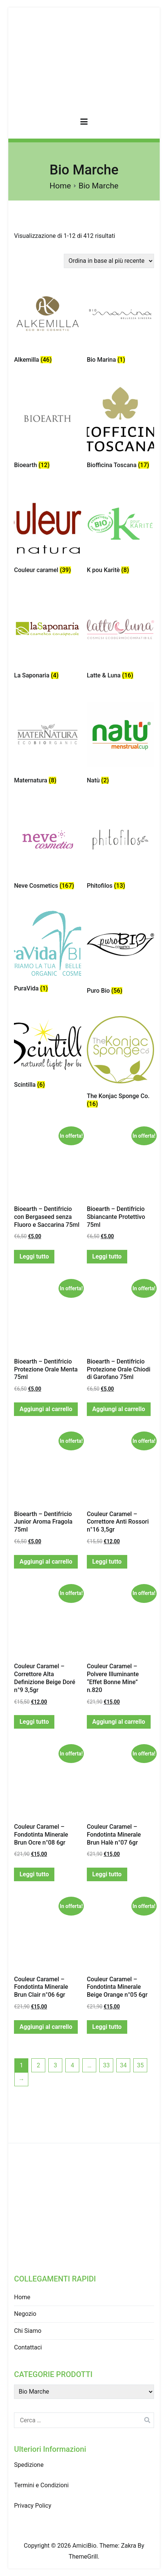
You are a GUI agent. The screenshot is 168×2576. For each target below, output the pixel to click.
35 (140, 2065)
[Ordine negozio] (109, 261)
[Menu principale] (84, 123)
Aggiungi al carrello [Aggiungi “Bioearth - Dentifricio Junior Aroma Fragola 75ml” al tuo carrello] (46, 1561)
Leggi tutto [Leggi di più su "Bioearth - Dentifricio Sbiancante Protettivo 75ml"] (107, 1256)
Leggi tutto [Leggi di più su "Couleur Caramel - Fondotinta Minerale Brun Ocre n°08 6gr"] (34, 1874)
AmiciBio (84, 2545)
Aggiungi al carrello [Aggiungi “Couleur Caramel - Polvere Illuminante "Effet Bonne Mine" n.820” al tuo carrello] (118, 1721)
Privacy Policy (32, 2505)
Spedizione (28, 2464)
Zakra (128, 2545)
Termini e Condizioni (41, 2485)
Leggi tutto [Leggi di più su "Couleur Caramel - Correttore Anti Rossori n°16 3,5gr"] (107, 1561)
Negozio (25, 2313)
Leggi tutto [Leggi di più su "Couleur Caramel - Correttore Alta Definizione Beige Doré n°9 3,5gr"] (34, 1721)
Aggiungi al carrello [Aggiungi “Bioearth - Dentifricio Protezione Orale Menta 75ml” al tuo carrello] (46, 1409)
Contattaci (28, 2347)
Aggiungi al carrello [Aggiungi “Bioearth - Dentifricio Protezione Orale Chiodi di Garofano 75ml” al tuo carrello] (118, 1409)
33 (106, 2065)
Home (60, 185)
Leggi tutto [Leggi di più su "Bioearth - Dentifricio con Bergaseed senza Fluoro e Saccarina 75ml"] (34, 1256)
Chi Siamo (27, 2330)
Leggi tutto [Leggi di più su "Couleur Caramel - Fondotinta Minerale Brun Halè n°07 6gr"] (107, 1874)
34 (123, 2065)
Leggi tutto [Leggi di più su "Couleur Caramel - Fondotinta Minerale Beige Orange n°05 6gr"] (107, 2026)
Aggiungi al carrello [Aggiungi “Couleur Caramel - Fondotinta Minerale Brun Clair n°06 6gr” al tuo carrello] (46, 2026)
